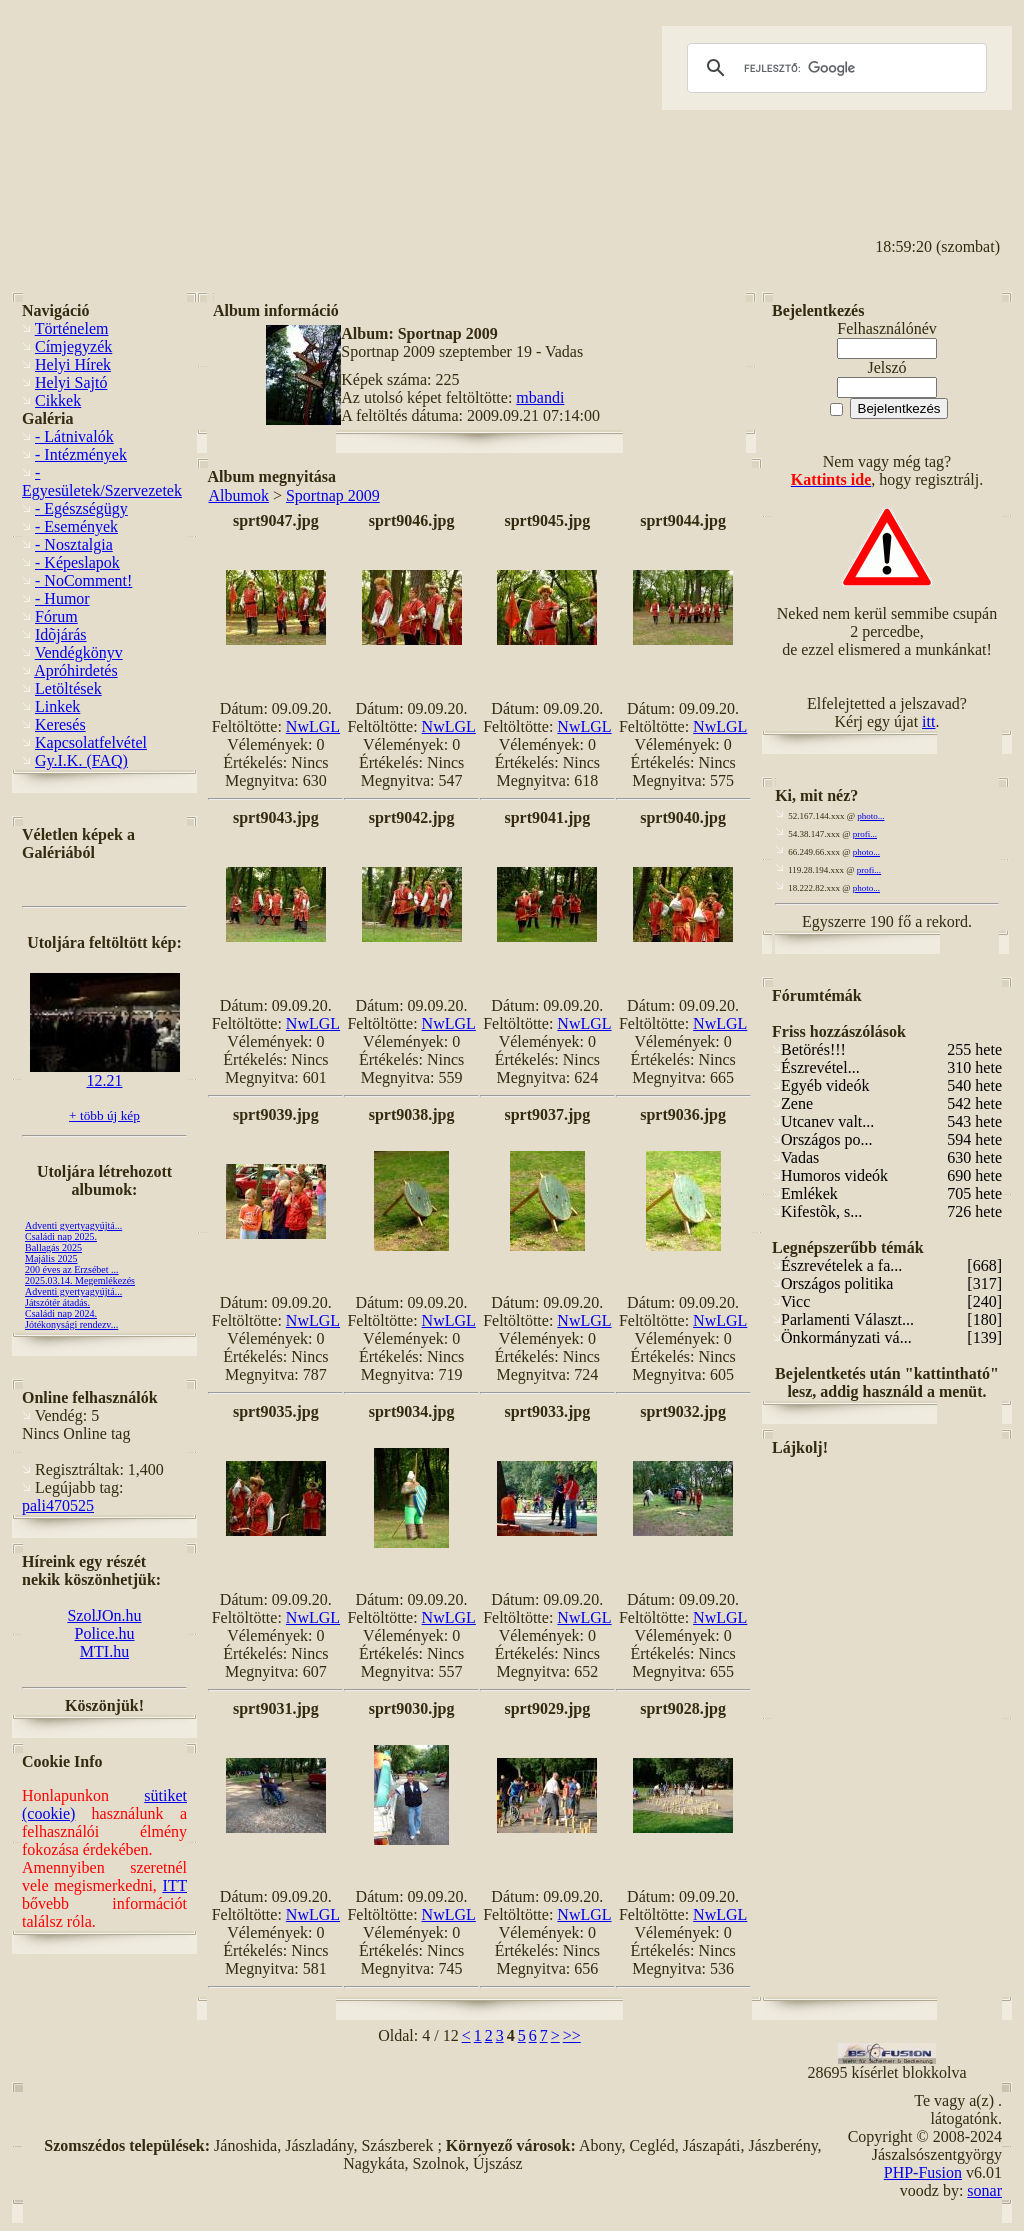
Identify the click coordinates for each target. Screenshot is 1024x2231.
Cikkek (58, 400)
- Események (76, 526)
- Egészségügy (81, 508)
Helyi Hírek (73, 364)
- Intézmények (81, 454)
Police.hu (105, 1633)
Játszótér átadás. (57, 1302)
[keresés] (834, 68)
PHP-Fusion (923, 2172)
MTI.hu (104, 1651)
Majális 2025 (51, 1258)
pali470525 (58, 1505)
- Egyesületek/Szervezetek (102, 481)
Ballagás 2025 (53, 1247)
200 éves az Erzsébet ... (72, 1269)
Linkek (57, 706)
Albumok (238, 495)
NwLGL (313, 726)
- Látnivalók (74, 436)
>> (572, 2035)
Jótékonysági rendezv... (71, 1324)
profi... (865, 834)
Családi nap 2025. (61, 1236)
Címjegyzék (73, 346)
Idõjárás (61, 634)
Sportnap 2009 (333, 495)
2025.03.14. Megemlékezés (80, 1280)
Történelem (72, 328)
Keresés (60, 724)
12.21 (105, 1073)
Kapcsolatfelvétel (91, 742)
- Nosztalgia (74, 544)
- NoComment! (83, 580)
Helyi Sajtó (71, 382)
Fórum (56, 616)
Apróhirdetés (76, 670)
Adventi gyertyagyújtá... (73, 1225)
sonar (984, 2190)
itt (928, 721)
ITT (174, 1885)
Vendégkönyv (79, 652)
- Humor (62, 598)
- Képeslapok (77, 562)
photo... (870, 816)
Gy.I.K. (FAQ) (81, 760)
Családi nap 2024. (61, 1313)
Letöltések (68, 688)
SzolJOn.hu (104, 1615)
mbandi (540, 397)
